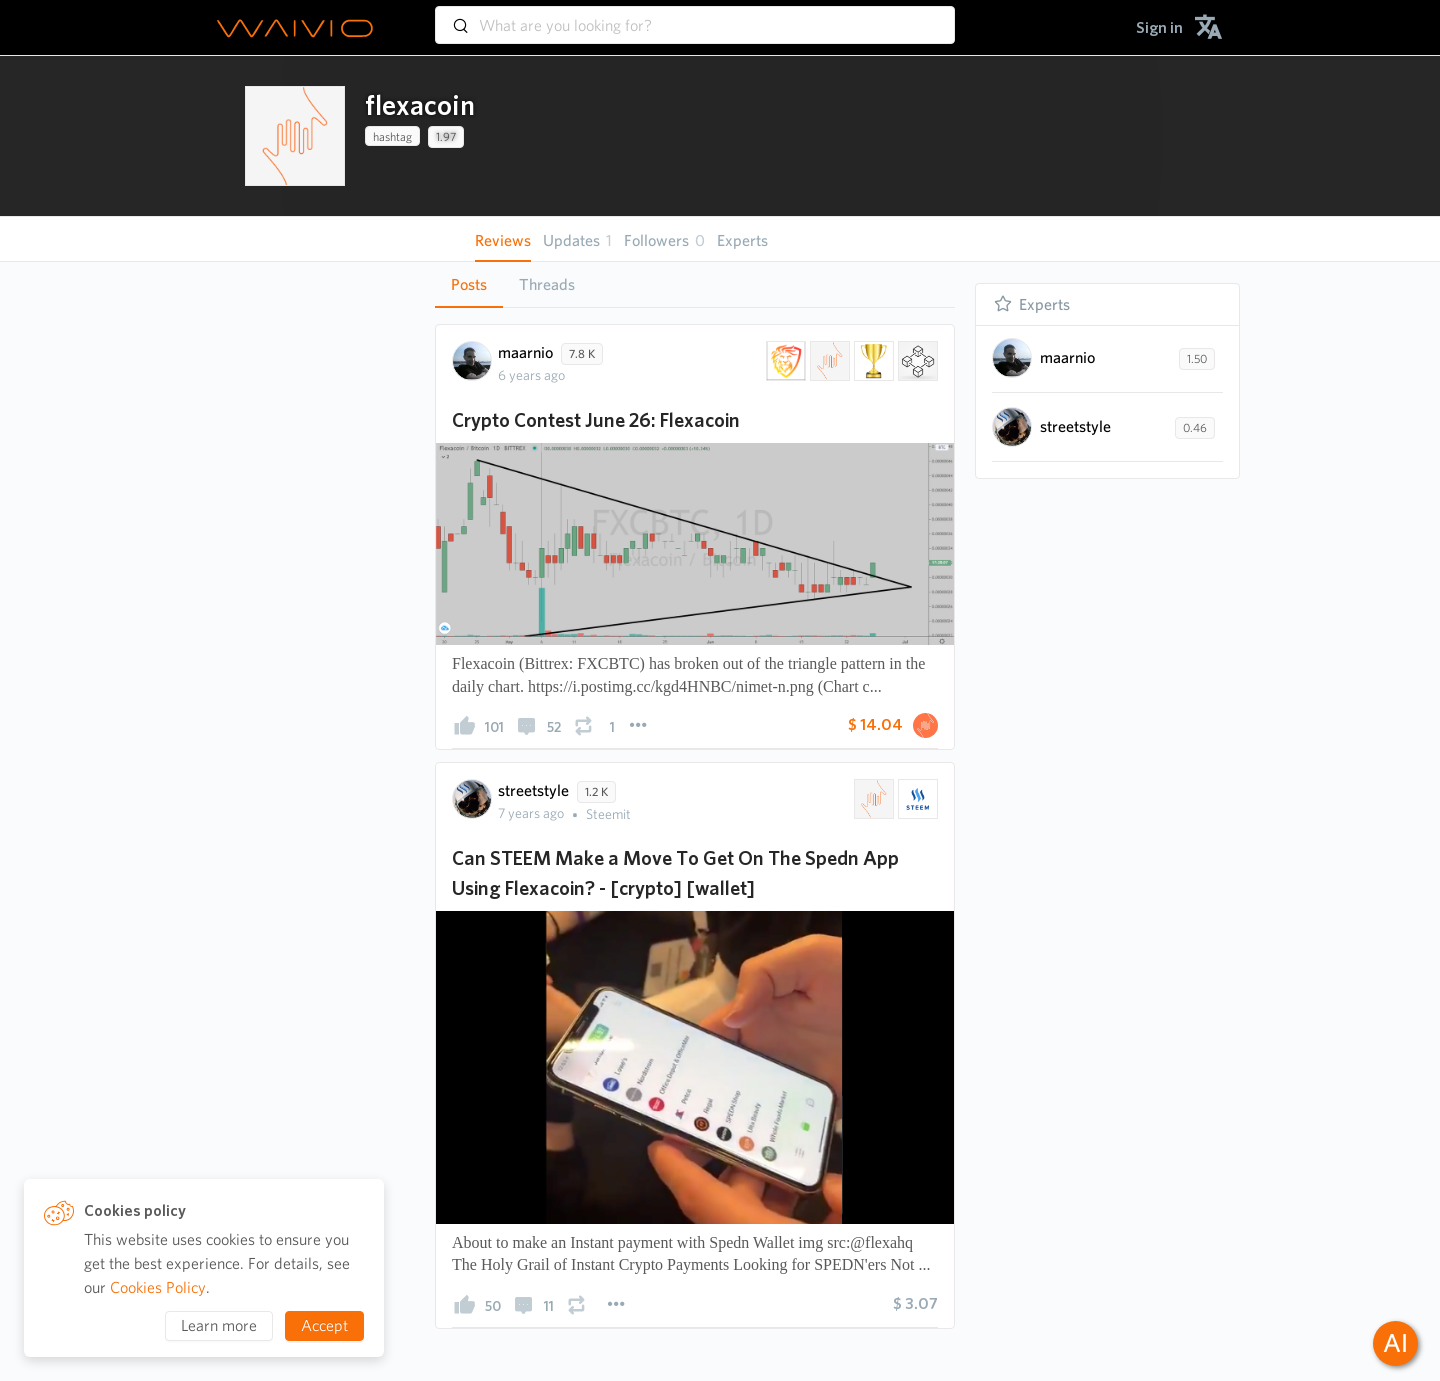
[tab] (469, 285)
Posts (469, 284)
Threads (547, 284)
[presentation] (295, 136)
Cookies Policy (158, 1287)
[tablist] (695, 284)
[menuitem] (1159, 27)
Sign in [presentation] (1159, 27)
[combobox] (695, 16)
